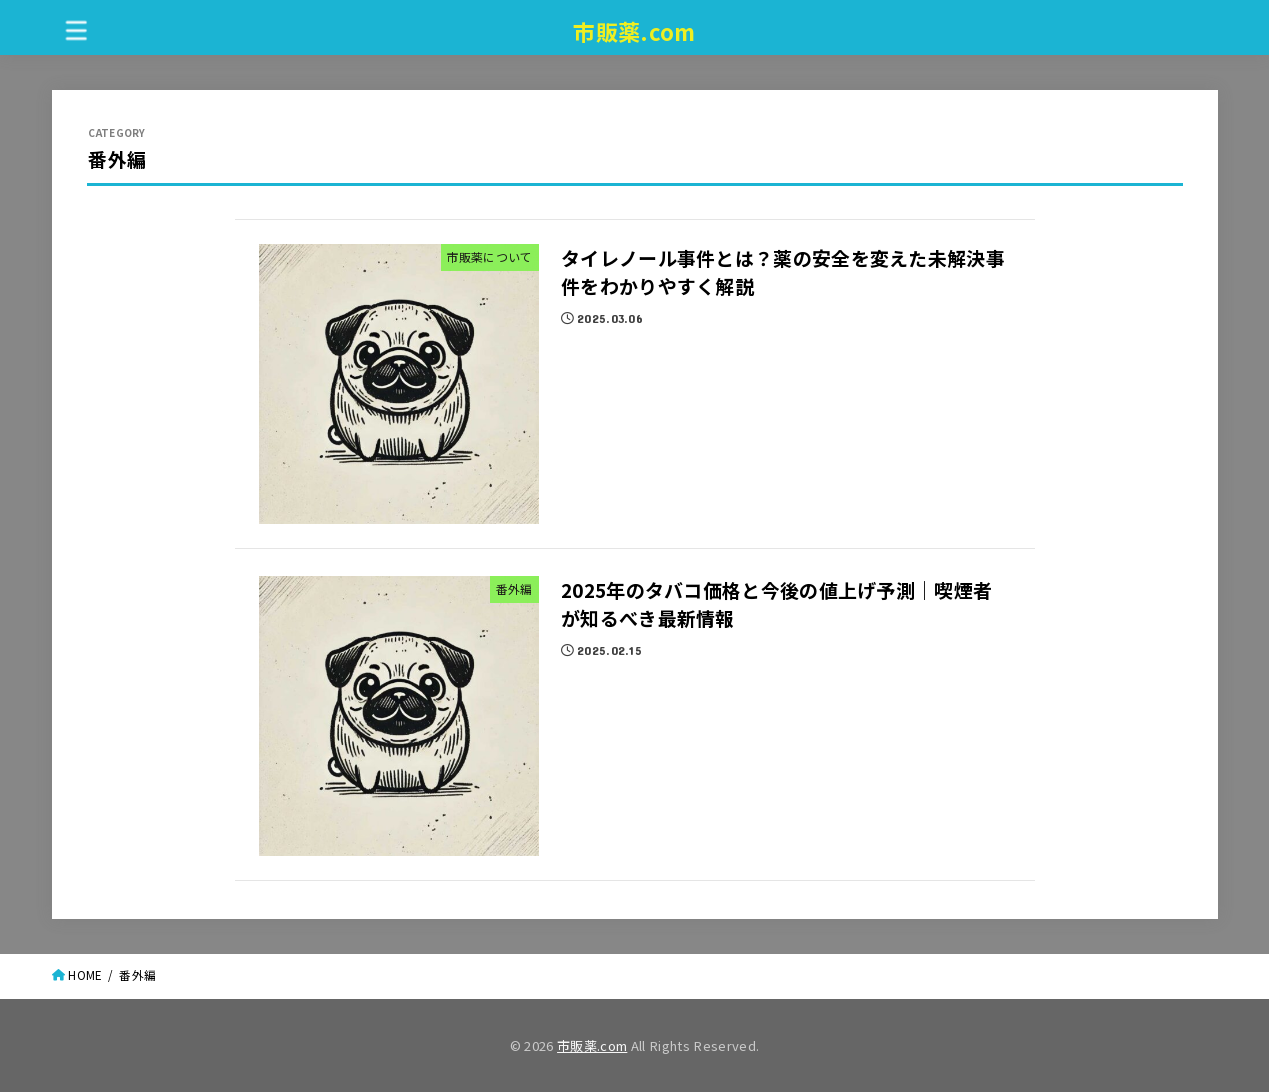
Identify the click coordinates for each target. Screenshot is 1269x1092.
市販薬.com (634, 31)
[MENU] (76, 29)
